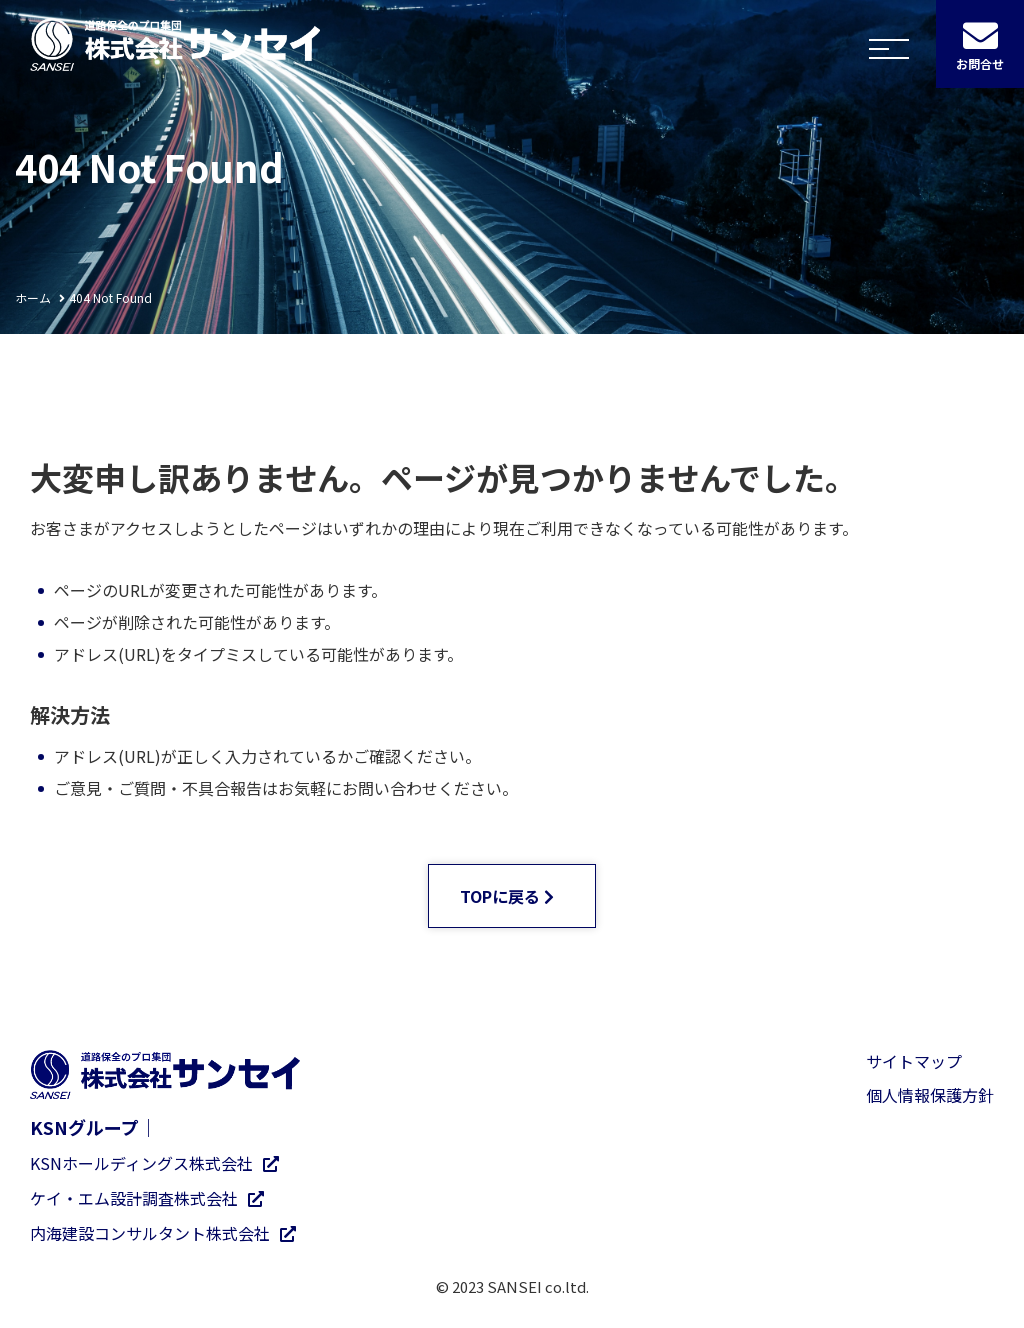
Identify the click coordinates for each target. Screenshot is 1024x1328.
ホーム (33, 298)
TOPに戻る (500, 896)
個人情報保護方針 (930, 1095)
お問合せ (980, 64)
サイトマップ (914, 1061)
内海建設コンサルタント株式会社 (150, 1233)
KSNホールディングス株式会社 (141, 1163)
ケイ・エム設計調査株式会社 (134, 1198)
